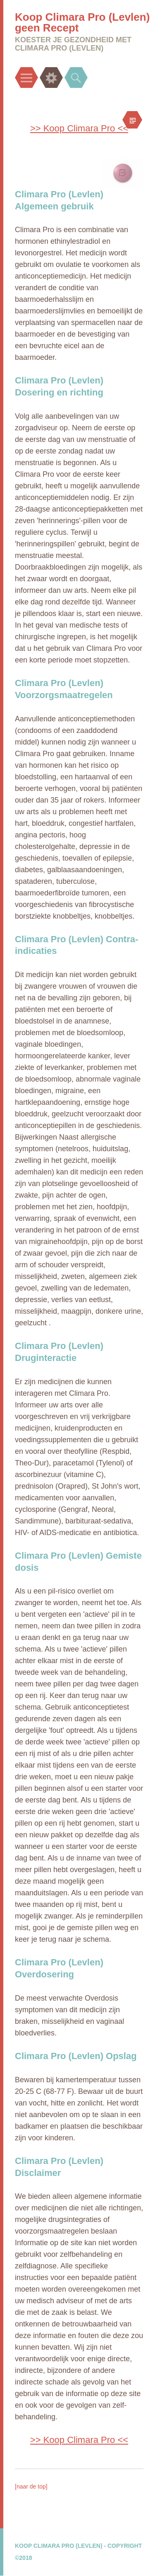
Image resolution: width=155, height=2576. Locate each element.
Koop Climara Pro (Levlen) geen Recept (82, 22)
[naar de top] (31, 2486)
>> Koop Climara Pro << (79, 128)
